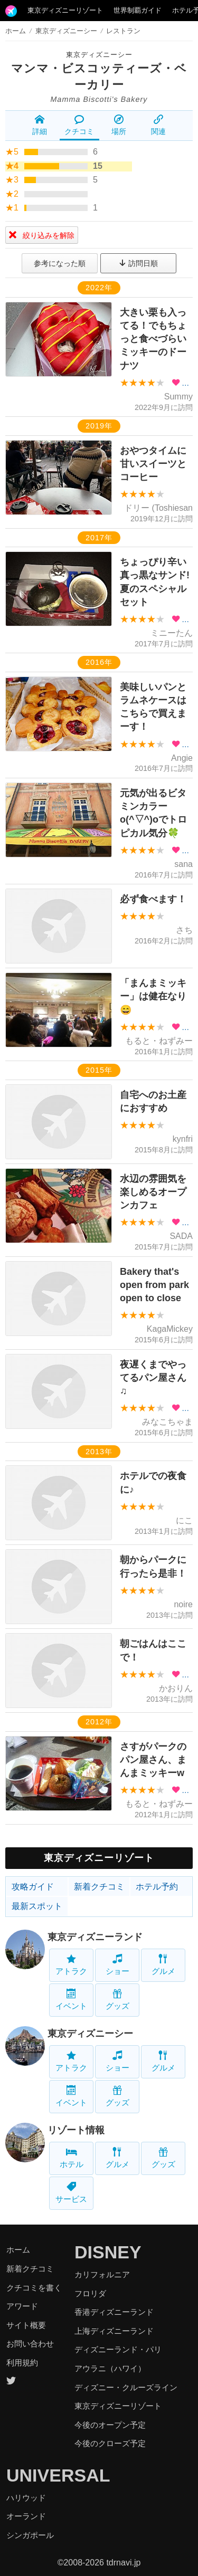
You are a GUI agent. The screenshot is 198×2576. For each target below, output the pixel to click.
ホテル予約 (157, 1886)
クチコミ (79, 125)
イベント (71, 1999)
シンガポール (30, 2535)
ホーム (15, 31)
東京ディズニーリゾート (65, 10)
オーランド (26, 2516)
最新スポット (37, 1906)
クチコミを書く (34, 2287)
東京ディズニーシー (99, 55)
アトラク (71, 1965)
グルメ (163, 1965)
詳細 (39, 125)
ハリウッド (26, 2497)
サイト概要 (26, 2325)
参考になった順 (60, 263)
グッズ (117, 1999)
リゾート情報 (76, 2130)
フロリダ (90, 2293)
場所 (118, 125)
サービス (71, 2192)
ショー (117, 1965)
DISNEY (108, 2252)
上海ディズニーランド (114, 2330)
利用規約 (22, 2362)
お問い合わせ (30, 2343)
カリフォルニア (102, 2274)
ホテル (71, 2158)
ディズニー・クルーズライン (125, 2387)
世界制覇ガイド (138, 10)
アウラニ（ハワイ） (110, 2368)
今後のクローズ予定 (110, 2443)
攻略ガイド (33, 1886)
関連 (158, 125)
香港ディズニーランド (114, 2311)
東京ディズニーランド (95, 1937)
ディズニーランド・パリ (118, 2349)
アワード (22, 2306)
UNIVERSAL (58, 2475)
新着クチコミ (99, 1886)
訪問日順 (138, 263)
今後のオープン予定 (110, 2424)
